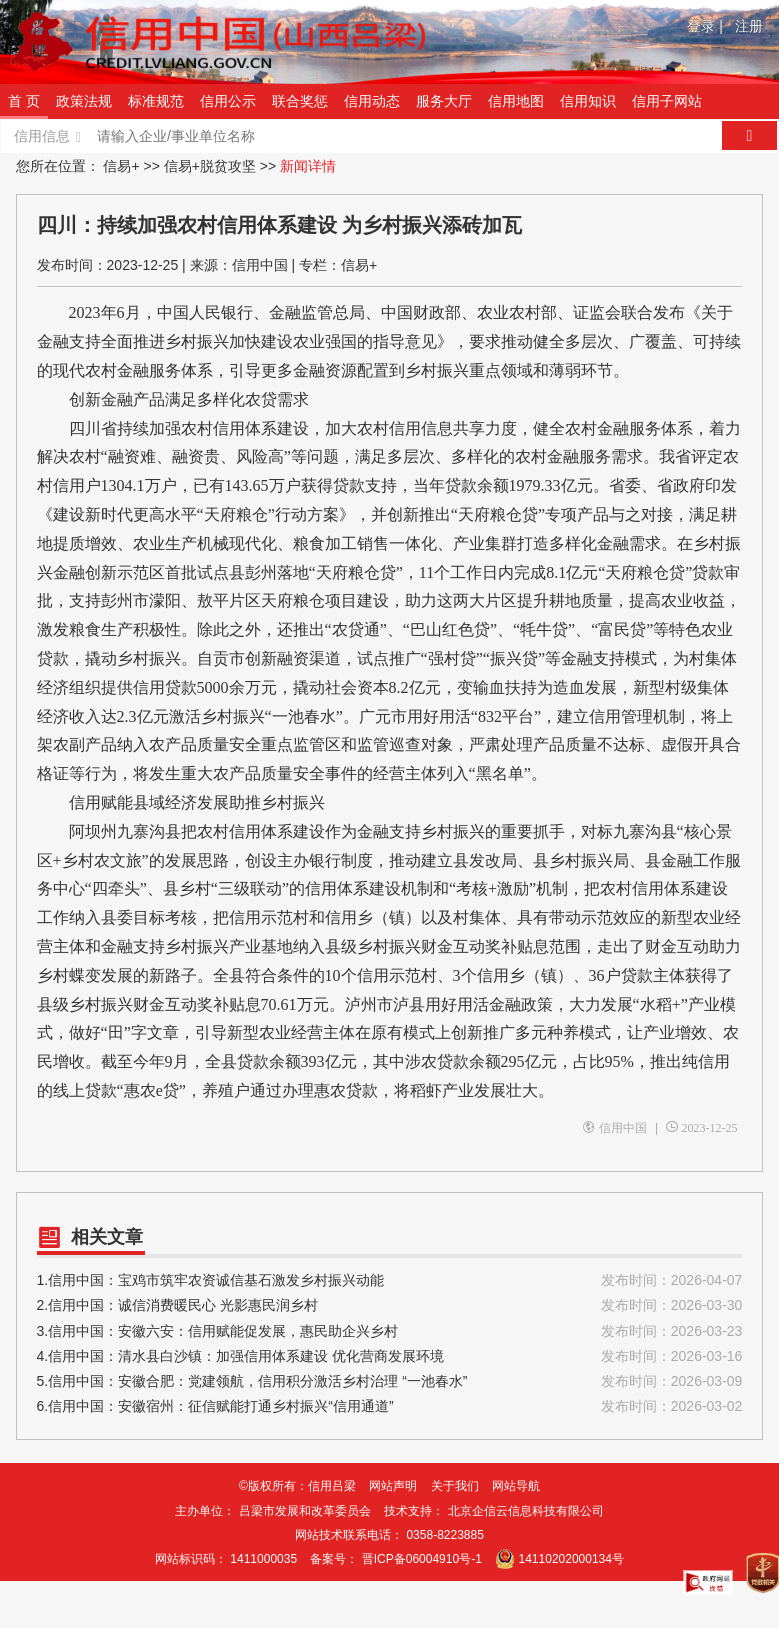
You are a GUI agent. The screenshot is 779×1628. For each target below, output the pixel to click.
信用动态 (372, 101)
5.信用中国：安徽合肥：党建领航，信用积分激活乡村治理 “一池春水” (390, 1381)
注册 (749, 26)
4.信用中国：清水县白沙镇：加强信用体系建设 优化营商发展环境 (390, 1356)
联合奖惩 (300, 101)
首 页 (24, 101)
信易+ (121, 166)
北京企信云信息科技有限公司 (526, 1511)
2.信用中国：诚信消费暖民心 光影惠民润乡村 (390, 1305)
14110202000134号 (571, 1559)
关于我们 (455, 1486)
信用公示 (228, 101)
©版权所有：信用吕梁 (297, 1486)
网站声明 (393, 1486)
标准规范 (156, 101)
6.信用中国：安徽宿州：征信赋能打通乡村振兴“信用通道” (390, 1406)
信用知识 (588, 101)
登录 (705, 26)
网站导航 (516, 1486)
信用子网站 (667, 101)
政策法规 (84, 101)
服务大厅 (444, 101)
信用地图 (516, 101)
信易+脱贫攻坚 (210, 166)
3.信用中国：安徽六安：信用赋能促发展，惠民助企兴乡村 (390, 1331)
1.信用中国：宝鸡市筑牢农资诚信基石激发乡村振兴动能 (390, 1280)
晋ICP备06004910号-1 (422, 1559)
